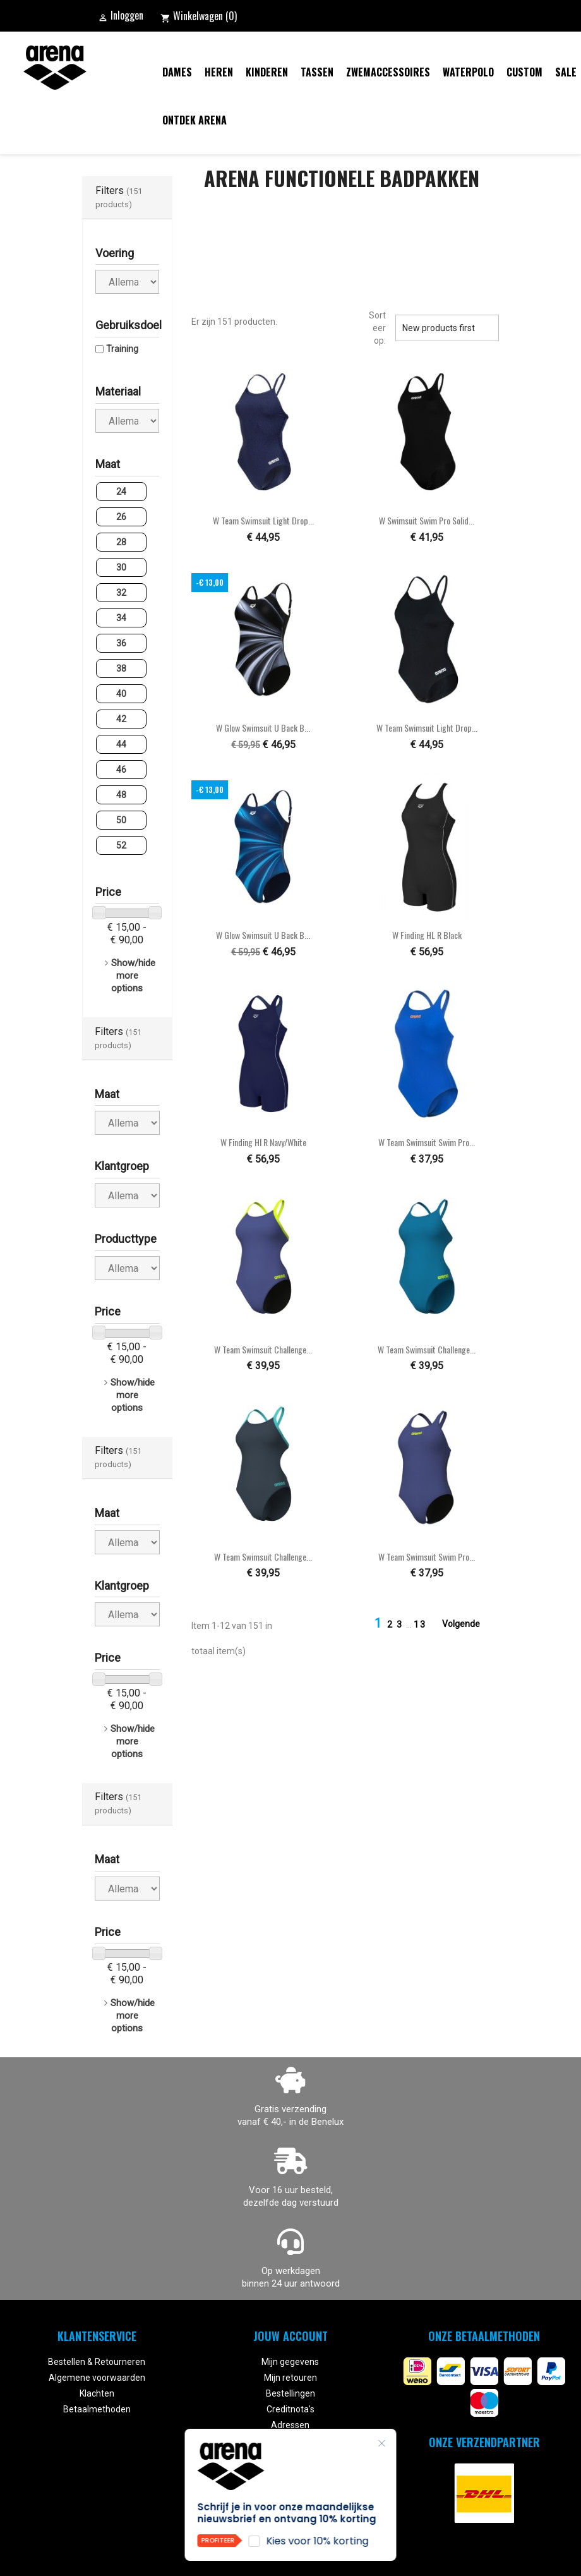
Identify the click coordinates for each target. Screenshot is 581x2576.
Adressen (290, 2425)
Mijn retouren (290, 2378)
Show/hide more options (133, 975)
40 (121, 694)
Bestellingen (290, 2393)
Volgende (468, 1624)
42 (121, 719)
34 (121, 618)
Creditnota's (290, 2409)
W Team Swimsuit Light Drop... (263, 520)
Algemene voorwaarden (97, 2378)
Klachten (97, 2393)
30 (121, 567)
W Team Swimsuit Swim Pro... (426, 1142)
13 (420, 1624)
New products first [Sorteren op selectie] (447, 328)
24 (121, 492)
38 (121, 668)
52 (121, 845)
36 (121, 643)
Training (122, 349)
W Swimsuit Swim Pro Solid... (426, 520)
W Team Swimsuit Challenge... (263, 1349)
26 (121, 517)
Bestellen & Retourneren (96, 2362)
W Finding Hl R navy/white (263, 1142)
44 (121, 744)
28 (121, 542)
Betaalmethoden (97, 2409)
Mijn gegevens (290, 2362)
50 (121, 820)
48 (121, 795)
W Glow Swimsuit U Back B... (263, 727)
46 (121, 770)
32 (121, 593)
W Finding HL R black (427, 934)
